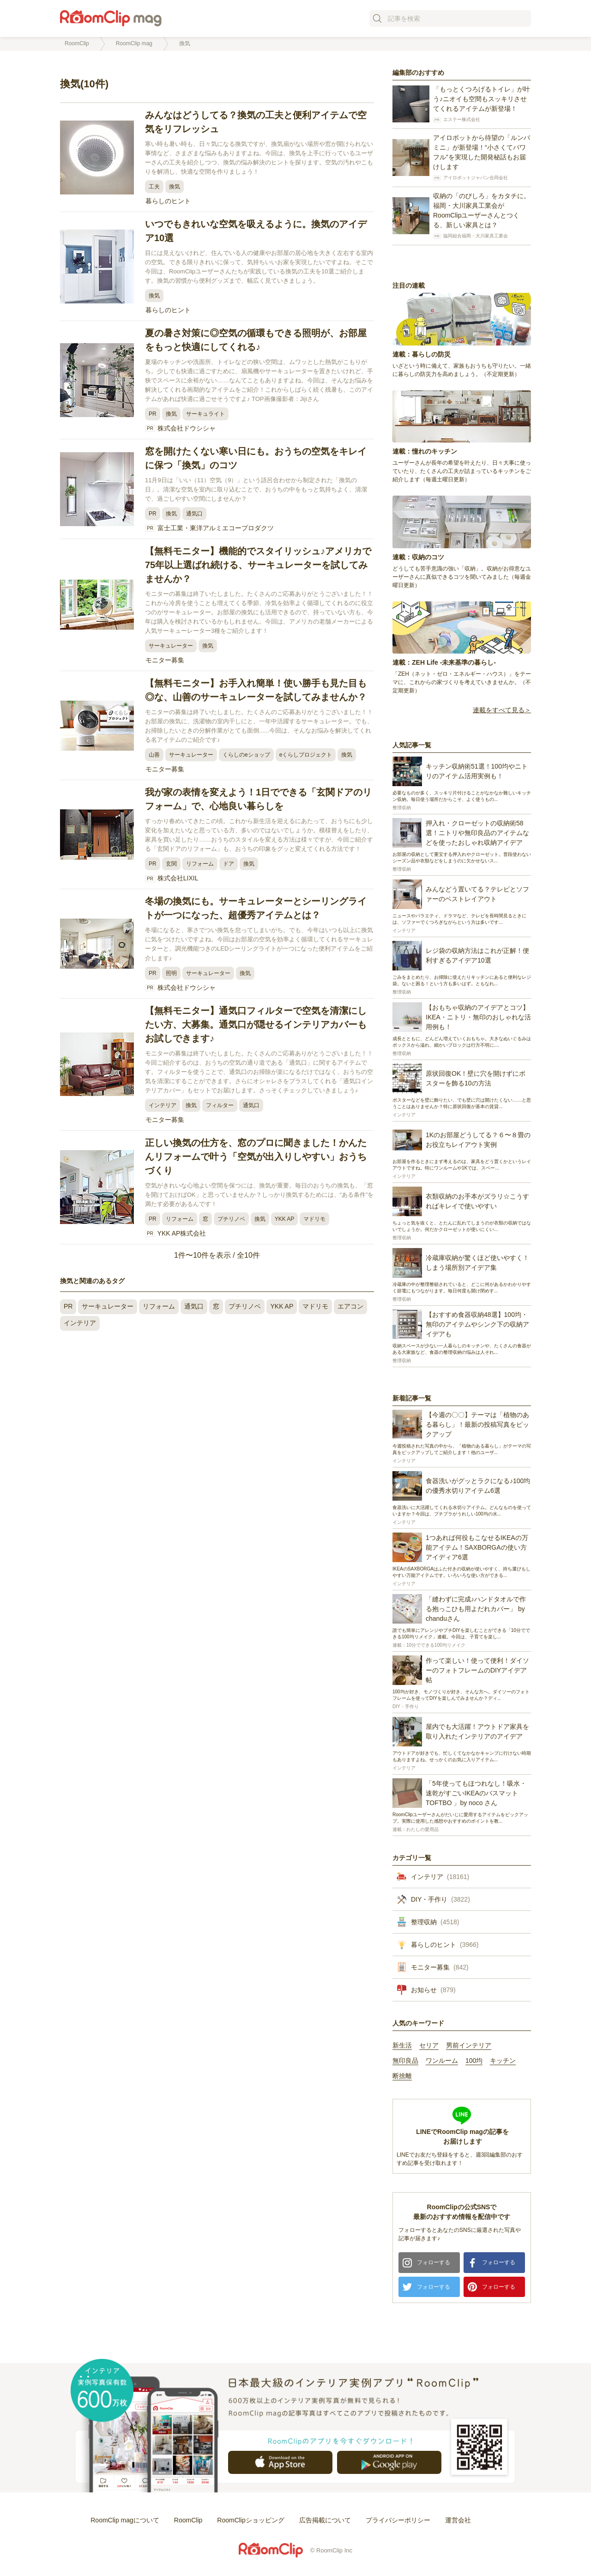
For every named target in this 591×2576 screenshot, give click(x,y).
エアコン (350, 1306)
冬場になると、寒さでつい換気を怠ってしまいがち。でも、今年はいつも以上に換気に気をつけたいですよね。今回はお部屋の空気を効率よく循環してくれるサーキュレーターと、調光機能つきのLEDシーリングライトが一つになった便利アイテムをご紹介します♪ (259, 944)
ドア (228, 864)
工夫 (154, 186)
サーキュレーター (171, 645)
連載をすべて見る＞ (502, 710)
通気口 (194, 513)
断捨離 (402, 2076)
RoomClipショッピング (250, 2520)
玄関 (171, 864)
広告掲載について (325, 2520)
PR (153, 414)
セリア (429, 2045)
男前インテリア (468, 2045)
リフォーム (200, 864)
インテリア (162, 1105)
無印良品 (405, 2060)
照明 (171, 973)
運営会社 (458, 2520)
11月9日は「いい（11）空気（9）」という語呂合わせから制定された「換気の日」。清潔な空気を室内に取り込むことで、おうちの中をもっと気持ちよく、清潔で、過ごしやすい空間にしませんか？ (256, 489)
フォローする (433, 2262)
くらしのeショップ (246, 755)
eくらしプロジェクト (305, 755)
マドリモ (314, 1219)
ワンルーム (442, 2060)
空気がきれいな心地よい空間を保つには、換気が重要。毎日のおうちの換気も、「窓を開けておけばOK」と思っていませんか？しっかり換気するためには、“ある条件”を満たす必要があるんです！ (259, 1194)
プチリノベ (231, 1219)
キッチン (503, 2060)
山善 (154, 755)
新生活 (402, 2045)
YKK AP (285, 1219)
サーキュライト (205, 414)
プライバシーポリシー (398, 2520)
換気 (174, 186)
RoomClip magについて (124, 2520)
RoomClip (188, 2520)
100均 (473, 2060)
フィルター (220, 1105)
